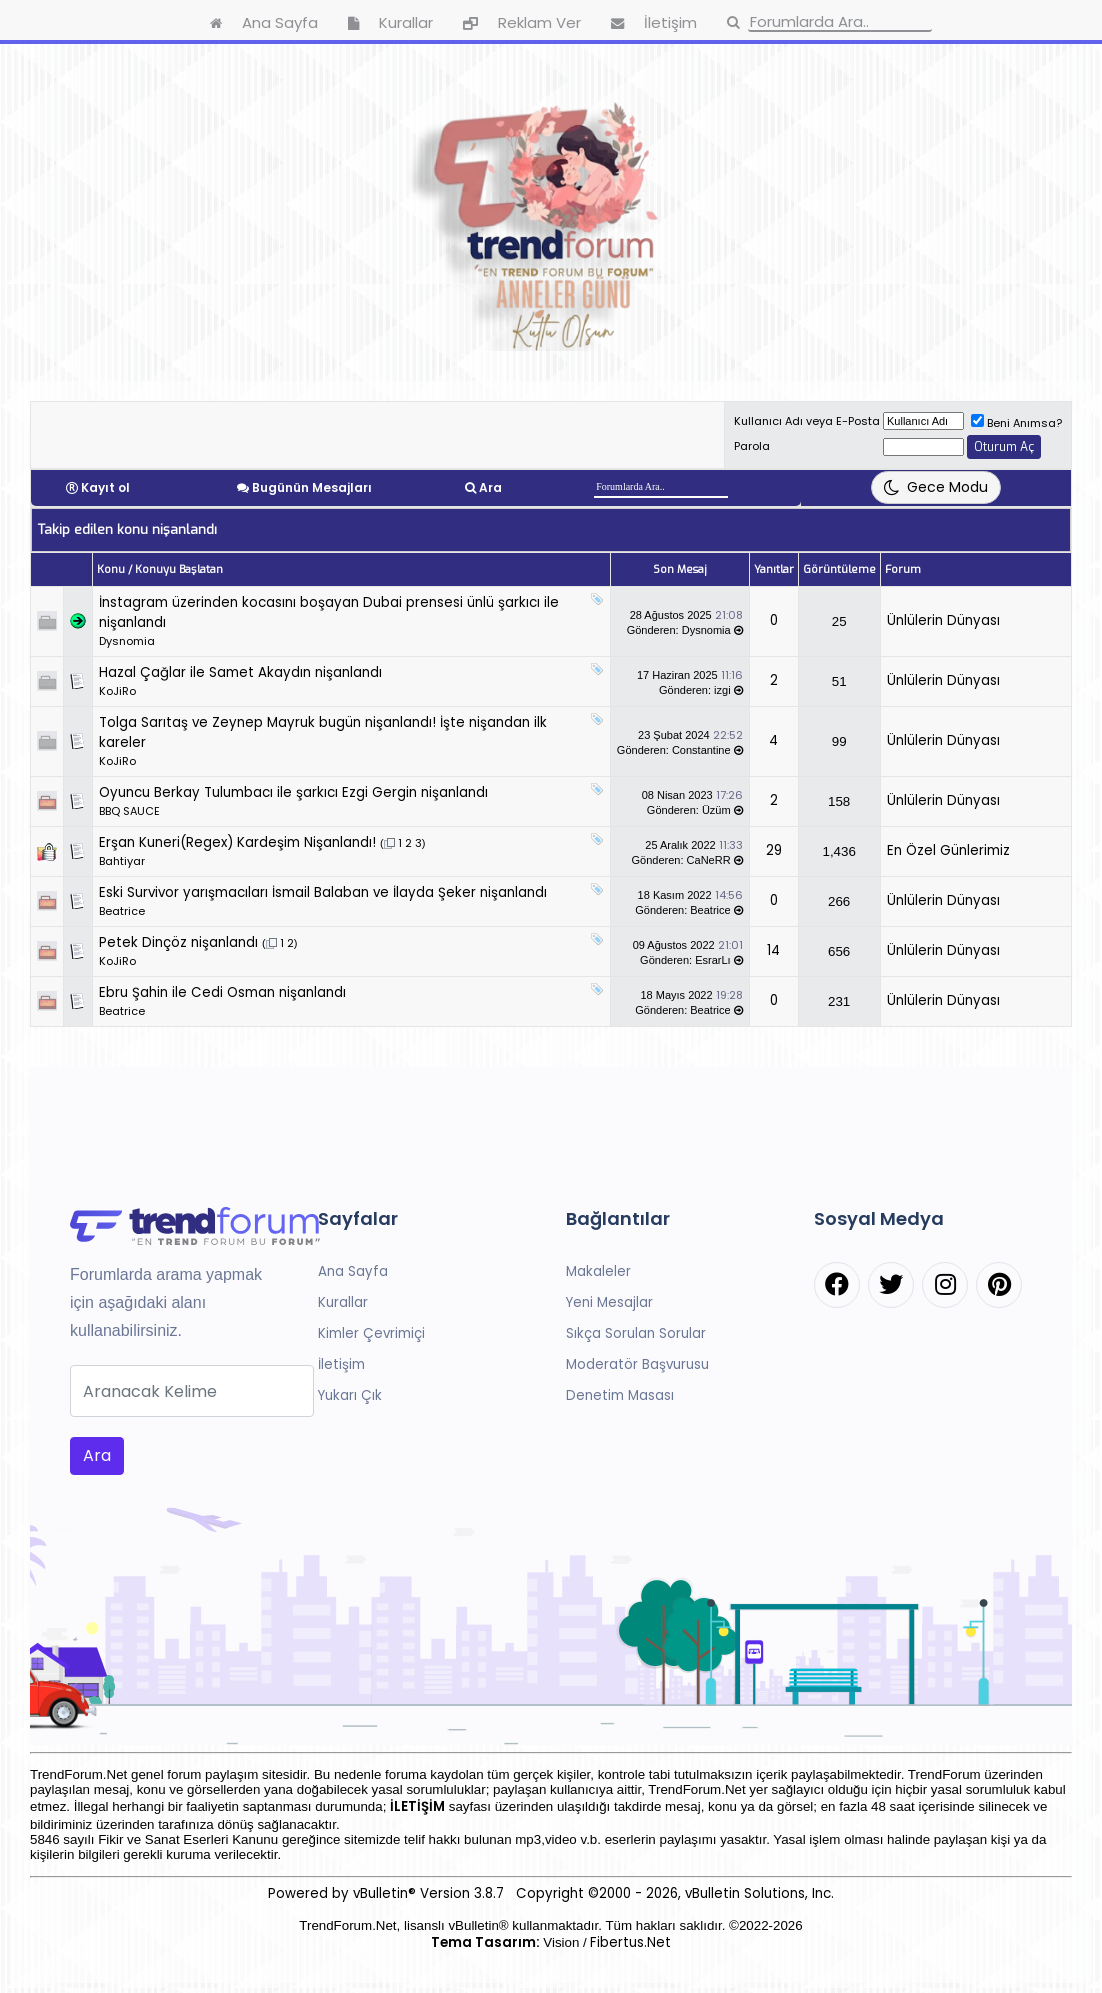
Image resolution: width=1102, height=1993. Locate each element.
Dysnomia (127, 641)
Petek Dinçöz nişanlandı (178, 942)
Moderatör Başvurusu (637, 1364)
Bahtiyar (122, 861)
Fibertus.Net (630, 1942)
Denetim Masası (620, 1395)
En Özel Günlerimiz (948, 850)
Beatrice (122, 911)
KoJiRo (117, 691)
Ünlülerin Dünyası (943, 620)
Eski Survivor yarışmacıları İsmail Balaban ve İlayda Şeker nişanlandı (323, 892)
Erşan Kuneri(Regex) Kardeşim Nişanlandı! (237, 842)
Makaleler (598, 1271)
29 (774, 850)
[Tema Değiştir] (936, 487)
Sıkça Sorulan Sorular (636, 1333)
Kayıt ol (105, 487)
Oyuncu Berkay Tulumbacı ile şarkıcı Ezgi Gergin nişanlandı (293, 792)
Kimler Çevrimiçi (371, 1333)
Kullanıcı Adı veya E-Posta (807, 421)
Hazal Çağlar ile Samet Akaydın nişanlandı (240, 672)
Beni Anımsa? (1016, 423)
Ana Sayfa (353, 1271)
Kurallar (343, 1302)
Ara (490, 487)
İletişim (341, 1364)
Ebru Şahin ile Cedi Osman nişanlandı (222, 992)
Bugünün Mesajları (312, 487)
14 (773, 950)
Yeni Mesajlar (609, 1302)
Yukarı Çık (350, 1395)
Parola (752, 446)
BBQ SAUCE (129, 811)
